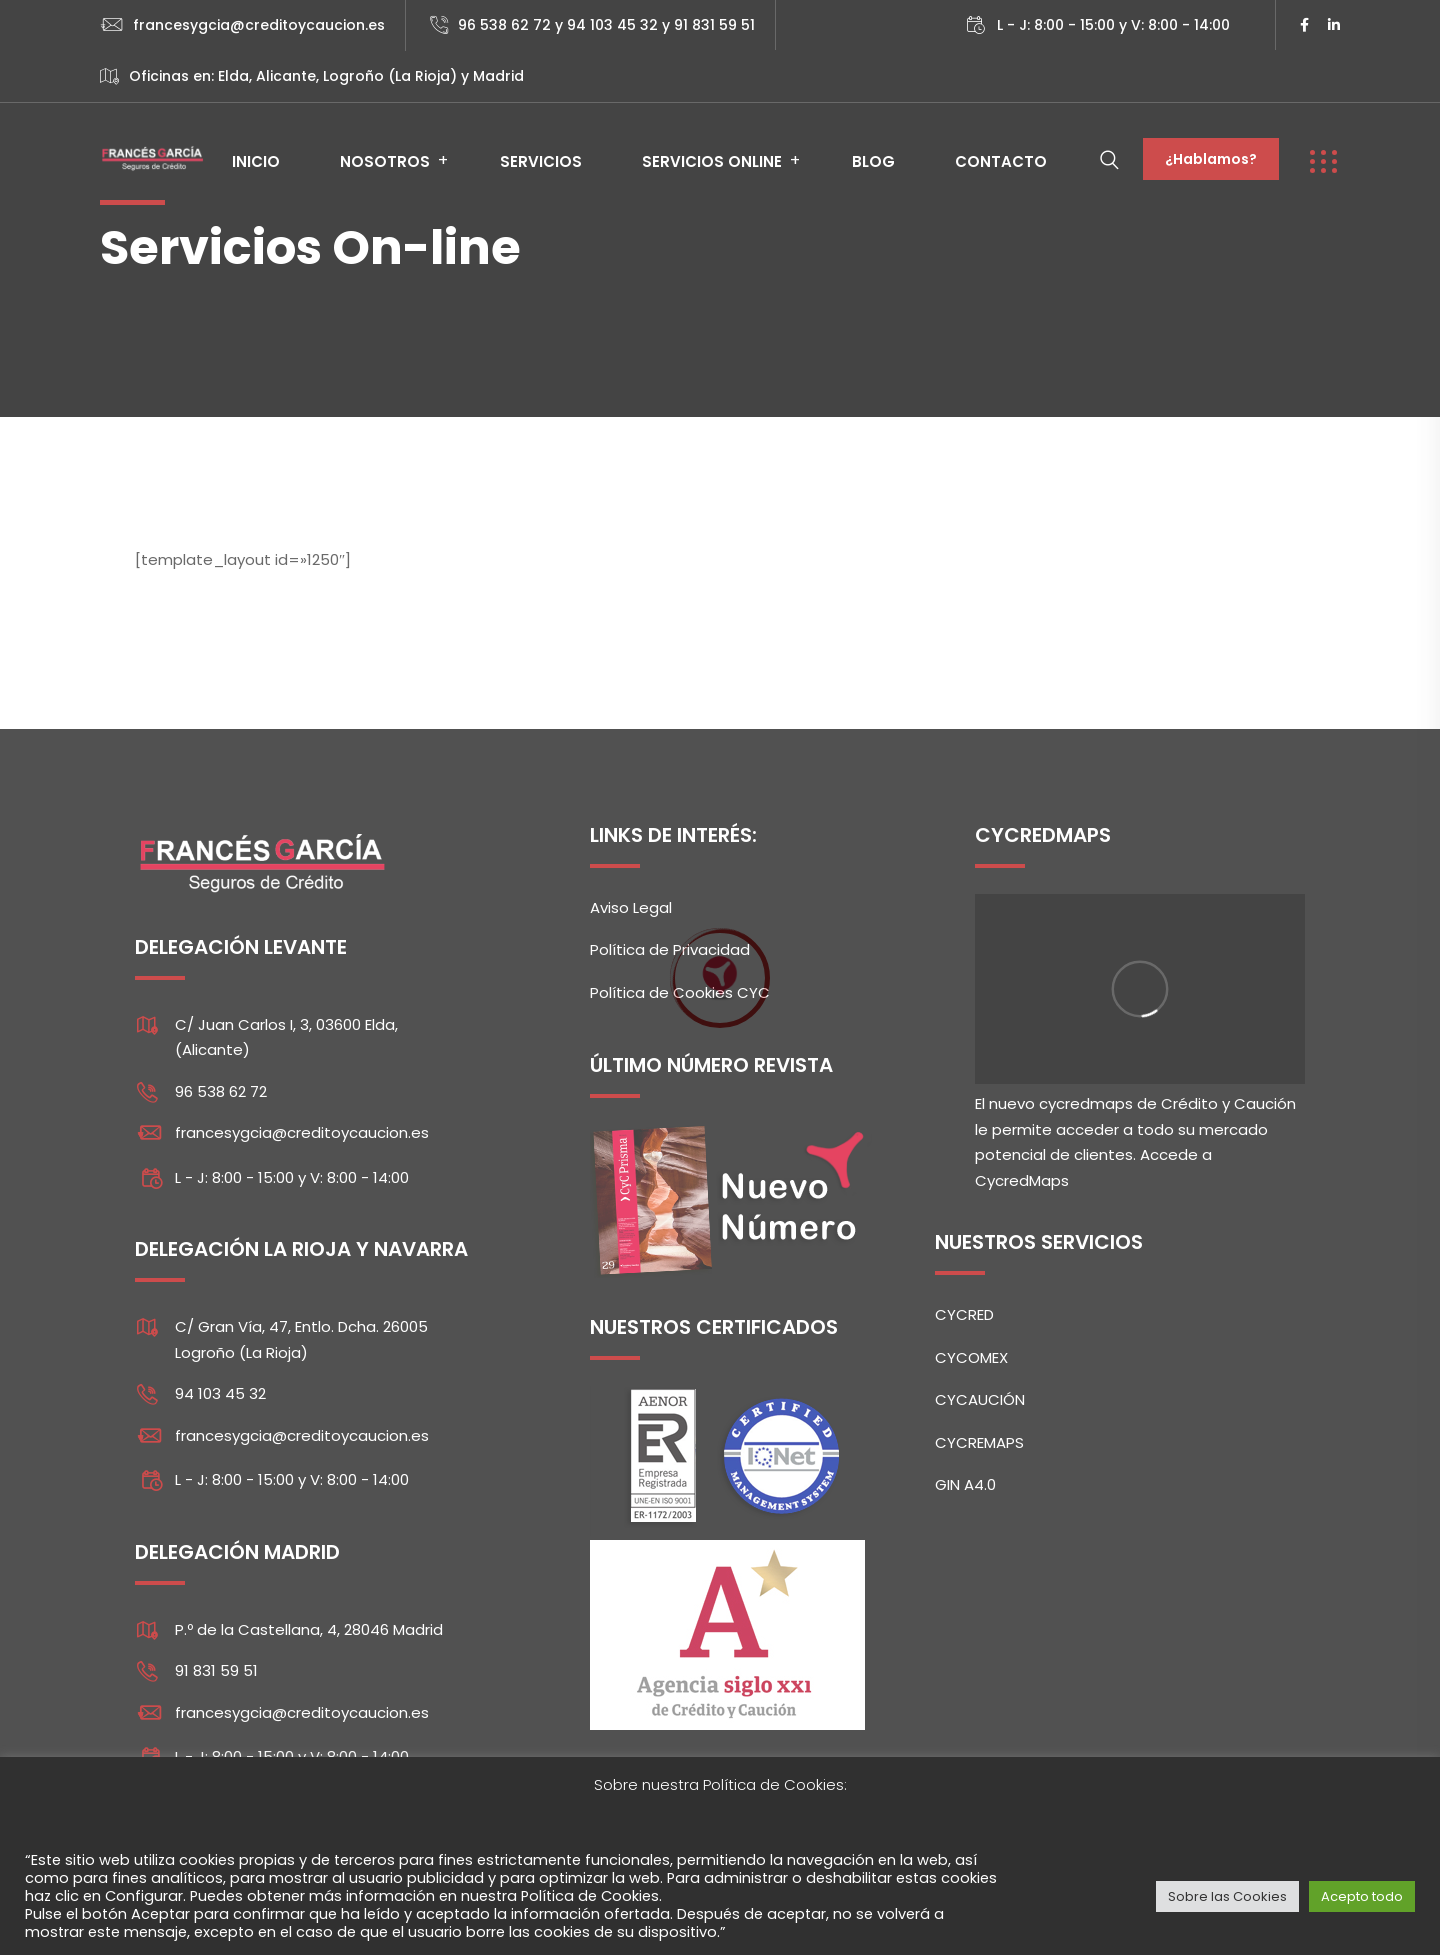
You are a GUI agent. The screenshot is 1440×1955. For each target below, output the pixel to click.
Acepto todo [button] (1362, 1896)
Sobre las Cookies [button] (1227, 1896)
